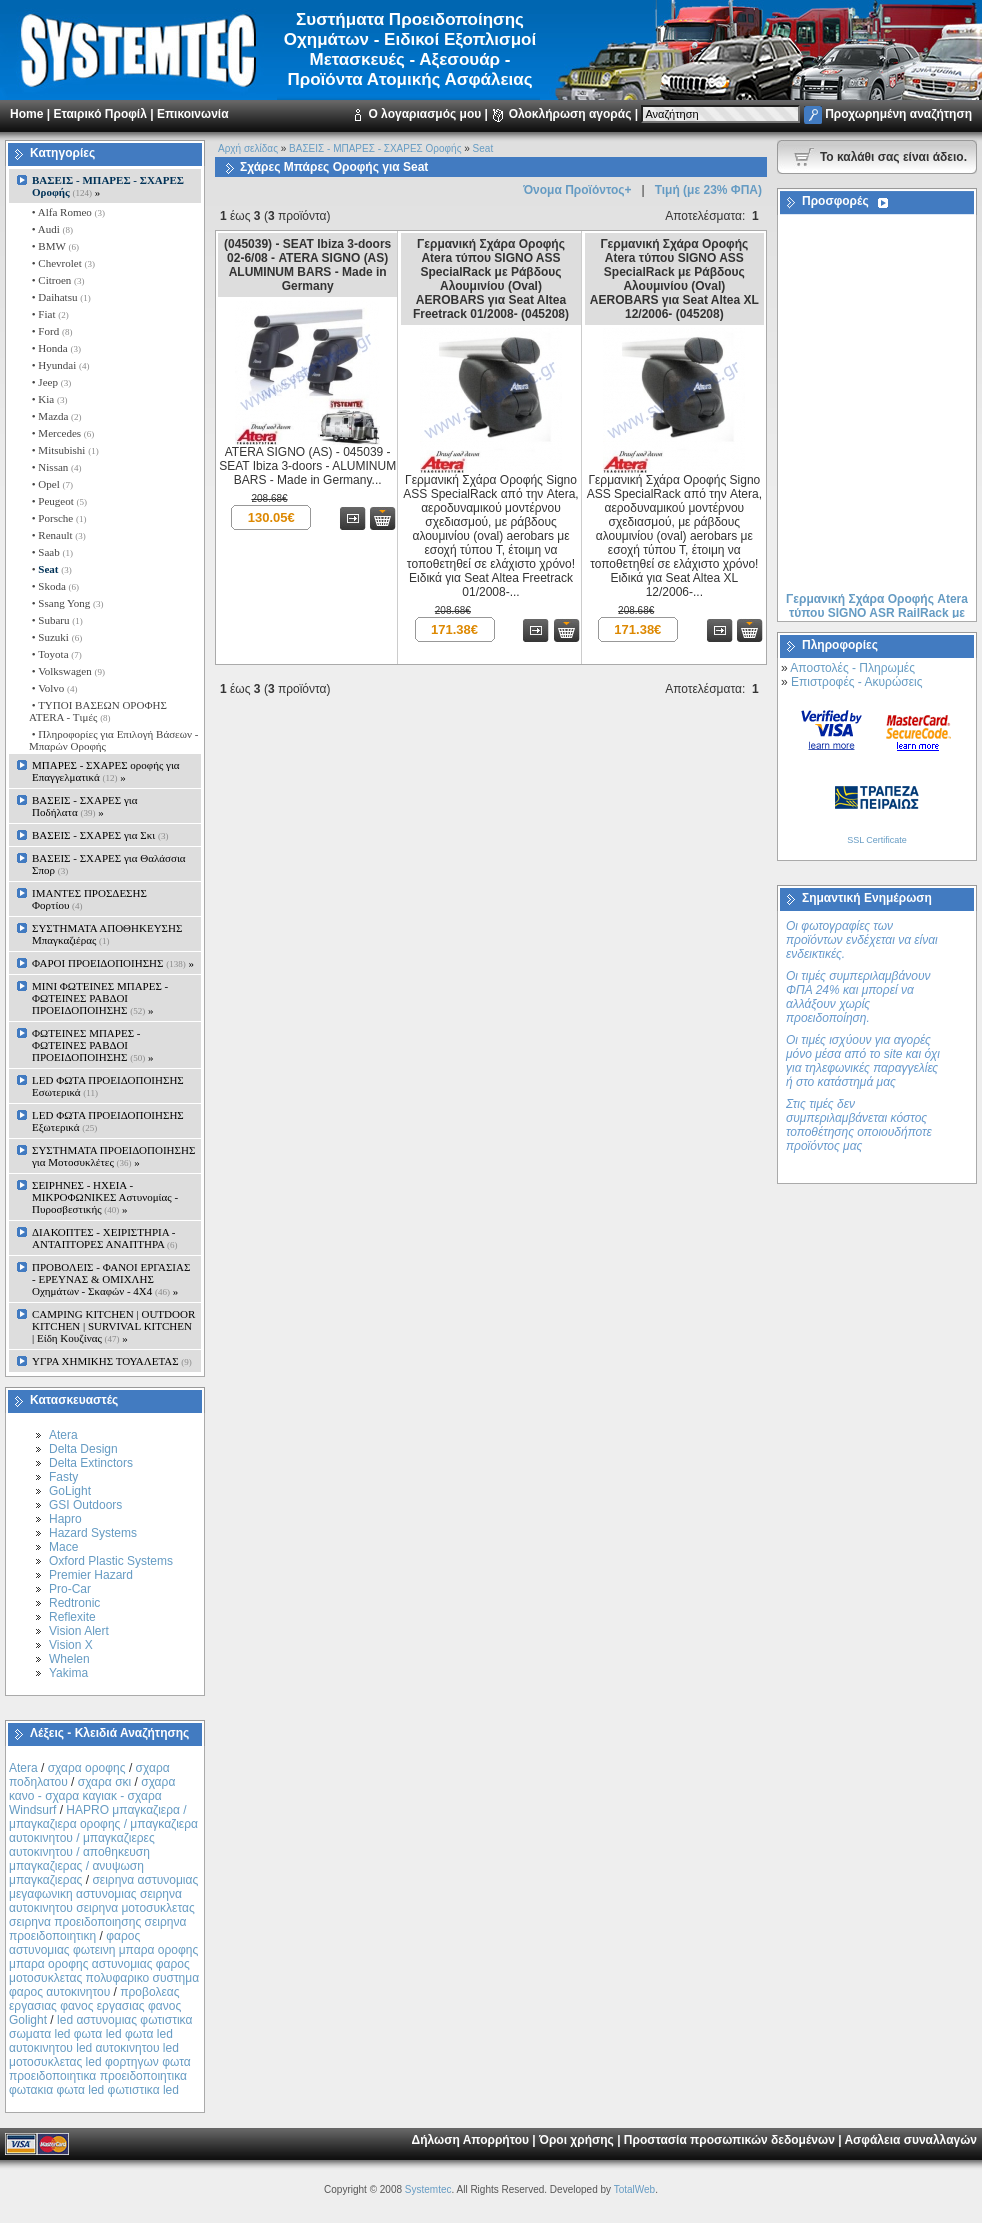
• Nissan (55, 467)
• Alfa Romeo (67, 212)
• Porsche (57, 518)
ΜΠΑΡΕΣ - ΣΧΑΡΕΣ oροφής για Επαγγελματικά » (106, 771)
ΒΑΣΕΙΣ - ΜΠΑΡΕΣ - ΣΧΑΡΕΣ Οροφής (375, 148)
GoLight (70, 1491)
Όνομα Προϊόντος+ (577, 190)
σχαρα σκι (105, 1782)
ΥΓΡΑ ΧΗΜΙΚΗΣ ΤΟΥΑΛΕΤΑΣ (112, 1361)
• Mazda (55, 416)
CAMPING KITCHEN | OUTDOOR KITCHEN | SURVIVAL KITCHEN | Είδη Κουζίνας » (113, 1326)
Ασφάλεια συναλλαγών (910, 2140)
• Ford (50, 331)
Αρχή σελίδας (248, 148)
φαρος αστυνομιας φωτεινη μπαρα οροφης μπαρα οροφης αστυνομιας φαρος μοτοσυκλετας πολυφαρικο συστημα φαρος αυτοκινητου (104, 1964)
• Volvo (53, 688)
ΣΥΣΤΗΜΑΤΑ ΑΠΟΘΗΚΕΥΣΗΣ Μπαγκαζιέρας (107, 934)
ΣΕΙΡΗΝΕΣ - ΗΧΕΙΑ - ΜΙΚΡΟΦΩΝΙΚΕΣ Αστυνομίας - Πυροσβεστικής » (105, 1197)
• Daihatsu (60, 297)
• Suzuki (55, 637)
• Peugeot (58, 501)
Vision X (71, 1645)
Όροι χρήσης (576, 2140)
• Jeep (50, 382)
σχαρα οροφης (87, 1768)
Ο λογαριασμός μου (424, 114)
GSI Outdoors (85, 1505)
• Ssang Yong (66, 603)
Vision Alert (79, 1631)
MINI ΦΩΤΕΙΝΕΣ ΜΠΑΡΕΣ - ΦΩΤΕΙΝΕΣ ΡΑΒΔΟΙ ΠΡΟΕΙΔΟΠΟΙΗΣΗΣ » (100, 998)
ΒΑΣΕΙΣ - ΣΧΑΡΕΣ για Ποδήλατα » (85, 806)
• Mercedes (61, 433)
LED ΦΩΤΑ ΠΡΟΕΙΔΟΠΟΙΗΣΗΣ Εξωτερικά (108, 1121)
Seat (483, 148)
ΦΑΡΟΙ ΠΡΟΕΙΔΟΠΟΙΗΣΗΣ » (113, 963)
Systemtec (428, 2189)
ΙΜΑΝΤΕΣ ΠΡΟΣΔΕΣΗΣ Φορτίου (89, 899)
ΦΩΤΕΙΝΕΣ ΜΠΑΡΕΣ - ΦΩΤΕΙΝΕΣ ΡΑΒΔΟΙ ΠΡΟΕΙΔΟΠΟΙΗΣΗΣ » (92, 1045)
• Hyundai (59, 365)
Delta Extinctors (91, 1463)
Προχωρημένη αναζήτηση (898, 114)
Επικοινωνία (193, 114)
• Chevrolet (62, 263)
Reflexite (72, 1617)
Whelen (69, 1659)
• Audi (51, 229)
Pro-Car (70, 1589)
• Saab (51, 552)
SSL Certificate (877, 840)
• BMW (54, 246)
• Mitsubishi (64, 450)
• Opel (51, 484)
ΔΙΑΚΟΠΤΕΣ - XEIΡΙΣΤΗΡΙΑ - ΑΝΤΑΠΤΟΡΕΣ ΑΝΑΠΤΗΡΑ (105, 1238)
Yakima (68, 1673)
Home (26, 114)
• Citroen (57, 280)
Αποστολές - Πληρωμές (852, 668)
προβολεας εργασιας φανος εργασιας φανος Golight (95, 2006)
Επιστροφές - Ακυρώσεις (856, 682)
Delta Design (83, 1449)
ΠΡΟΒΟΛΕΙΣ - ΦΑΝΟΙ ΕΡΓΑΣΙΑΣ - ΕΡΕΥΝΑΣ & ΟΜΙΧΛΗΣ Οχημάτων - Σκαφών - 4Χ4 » (111, 1279)
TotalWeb (635, 2189)
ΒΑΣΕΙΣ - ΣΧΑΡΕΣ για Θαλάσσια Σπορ (109, 864)
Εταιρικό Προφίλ (99, 114)
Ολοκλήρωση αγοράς (570, 114)
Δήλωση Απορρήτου (470, 2140)
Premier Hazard (91, 1575)
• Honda (55, 348)
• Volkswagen (67, 671)
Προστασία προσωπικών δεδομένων (729, 2140)
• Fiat (49, 314)
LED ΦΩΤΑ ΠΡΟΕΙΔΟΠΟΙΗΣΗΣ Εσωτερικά (108, 1086)
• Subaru (56, 620)
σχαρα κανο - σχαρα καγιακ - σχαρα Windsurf (92, 1796)
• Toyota (55, 654)
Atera (63, 1435)
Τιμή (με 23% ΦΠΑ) (708, 190)
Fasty (63, 1477)
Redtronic (74, 1603)
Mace (63, 1547)
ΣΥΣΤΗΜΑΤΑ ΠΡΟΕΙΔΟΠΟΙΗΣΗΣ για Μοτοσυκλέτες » (113, 1156)
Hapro (65, 1519)
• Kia (48, 399)
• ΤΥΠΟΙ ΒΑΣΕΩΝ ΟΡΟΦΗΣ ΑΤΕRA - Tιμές (98, 711)
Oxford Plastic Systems (111, 1561)
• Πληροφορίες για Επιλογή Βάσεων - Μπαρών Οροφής (113, 740)
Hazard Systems (93, 1533)
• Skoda (54, 586)
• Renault (57, 535)
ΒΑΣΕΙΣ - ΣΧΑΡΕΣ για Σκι (100, 835)
